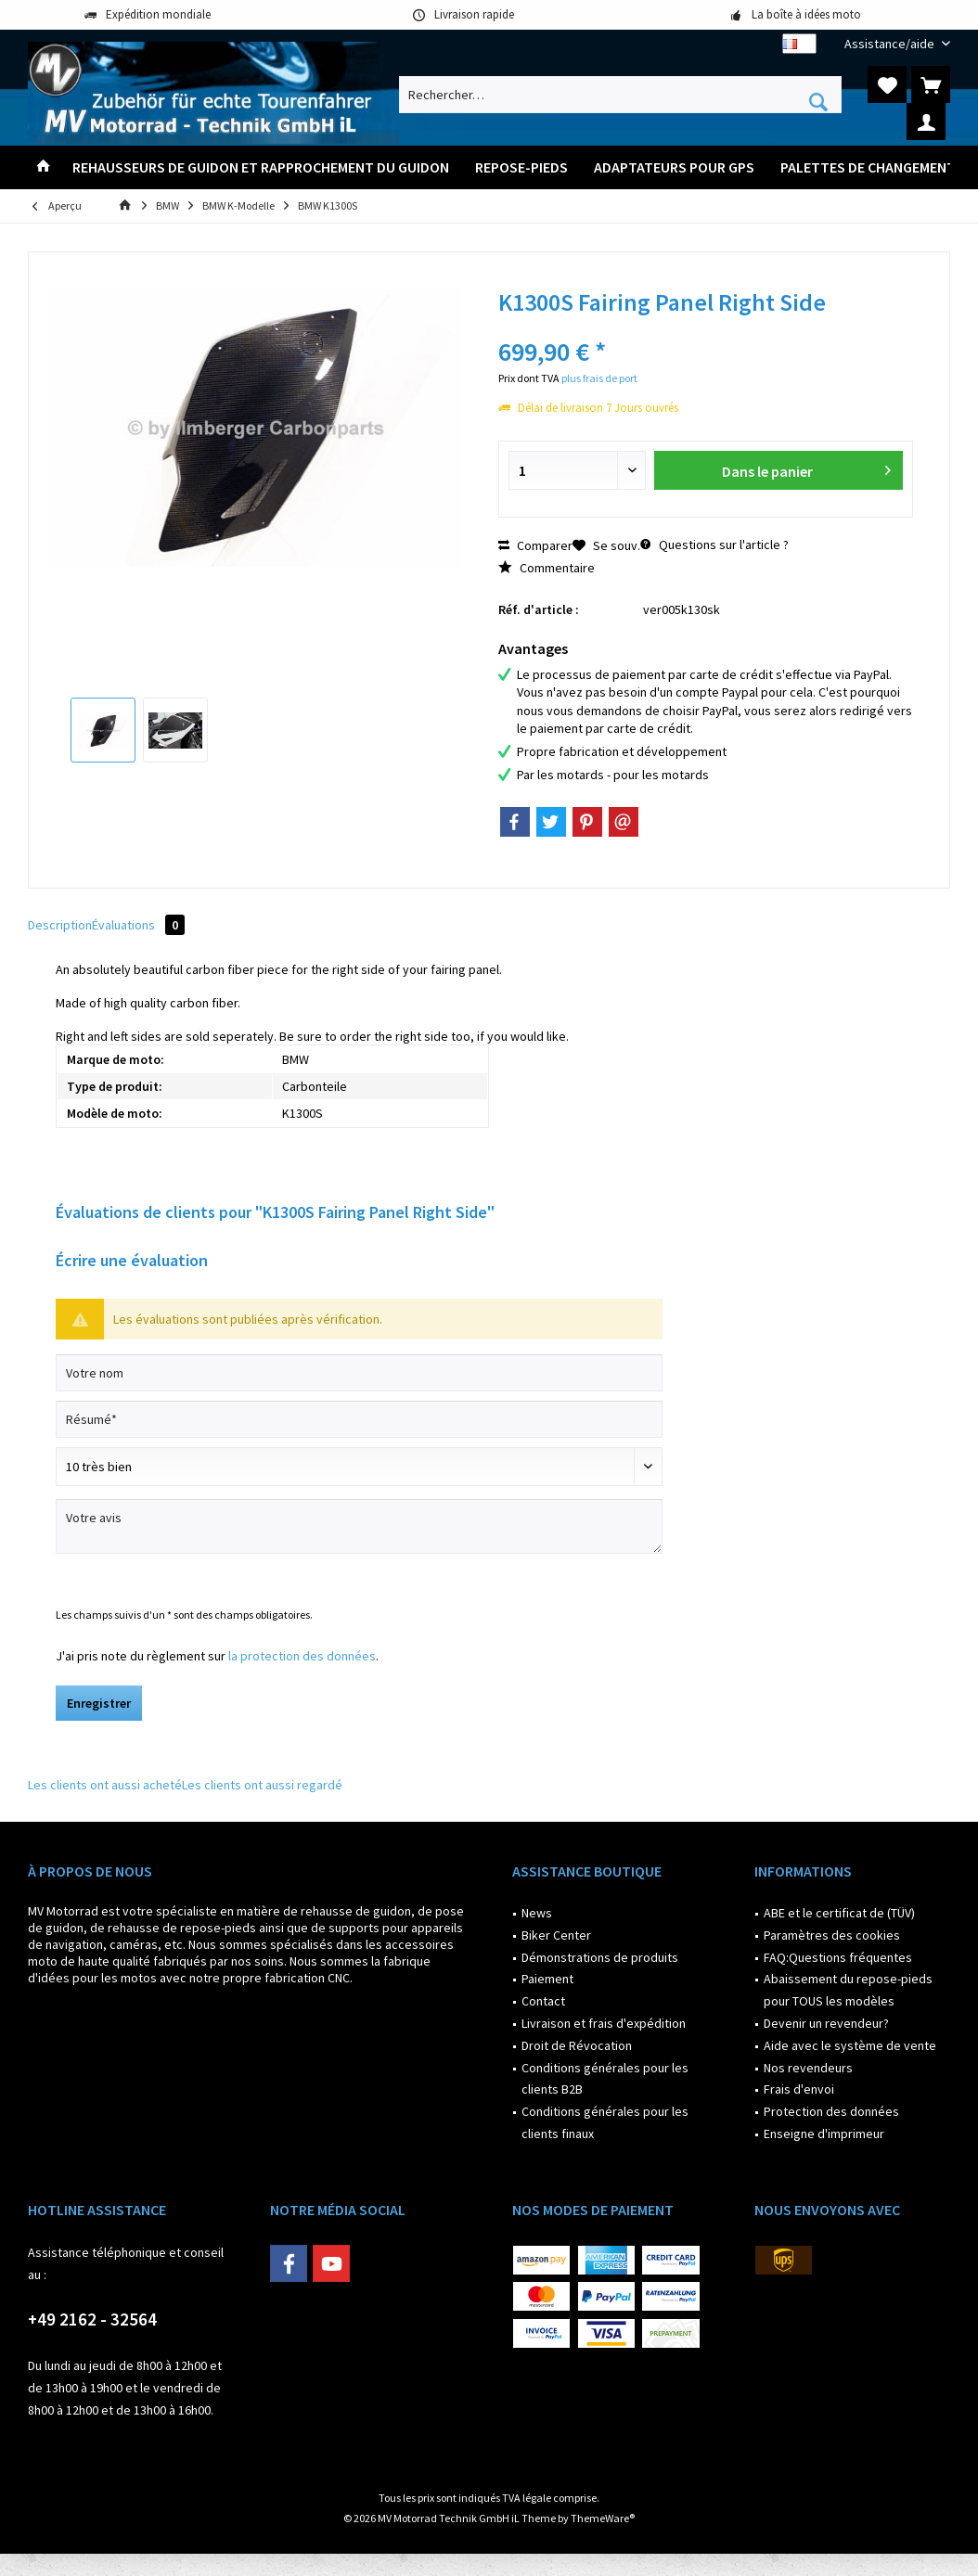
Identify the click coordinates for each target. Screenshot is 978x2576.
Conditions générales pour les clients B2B (604, 2078)
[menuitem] (890, 44)
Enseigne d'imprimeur (824, 2133)
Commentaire (546, 567)
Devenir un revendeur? (826, 2023)
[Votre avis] (359, 1526)
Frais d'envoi (799, 2089)
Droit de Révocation (576, 2045)
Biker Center (556, 1935)
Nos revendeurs (808, 2067)
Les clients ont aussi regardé (262, 1784)
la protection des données (302, 1655)
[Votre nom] (359, 1372)
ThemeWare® (603, 2518)
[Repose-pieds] (521, 167)
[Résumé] (359, 1419)
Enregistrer (99, 1703)
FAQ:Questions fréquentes (838, 1957)
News (536, 1912)
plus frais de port (599, 378)
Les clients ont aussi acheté (105, 1784)
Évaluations (138, 924)
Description (60, 924)
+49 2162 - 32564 (92, 2319)
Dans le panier (806, 468)
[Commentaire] (359, 1466)
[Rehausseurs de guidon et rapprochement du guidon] (260, 167)
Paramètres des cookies (832, 1935)
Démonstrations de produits (599, 1957)
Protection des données (831, 2111)
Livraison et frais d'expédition (603, 2023)
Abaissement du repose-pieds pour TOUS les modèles (848, 1989)
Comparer (535, 545)
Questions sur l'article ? (714, 544)
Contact (543, 2001)
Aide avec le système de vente (850, 2045)
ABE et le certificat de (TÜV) (839, 1912)
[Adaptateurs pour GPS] (674, 167)
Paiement (547, 1978)
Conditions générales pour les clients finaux (604, 2122)
